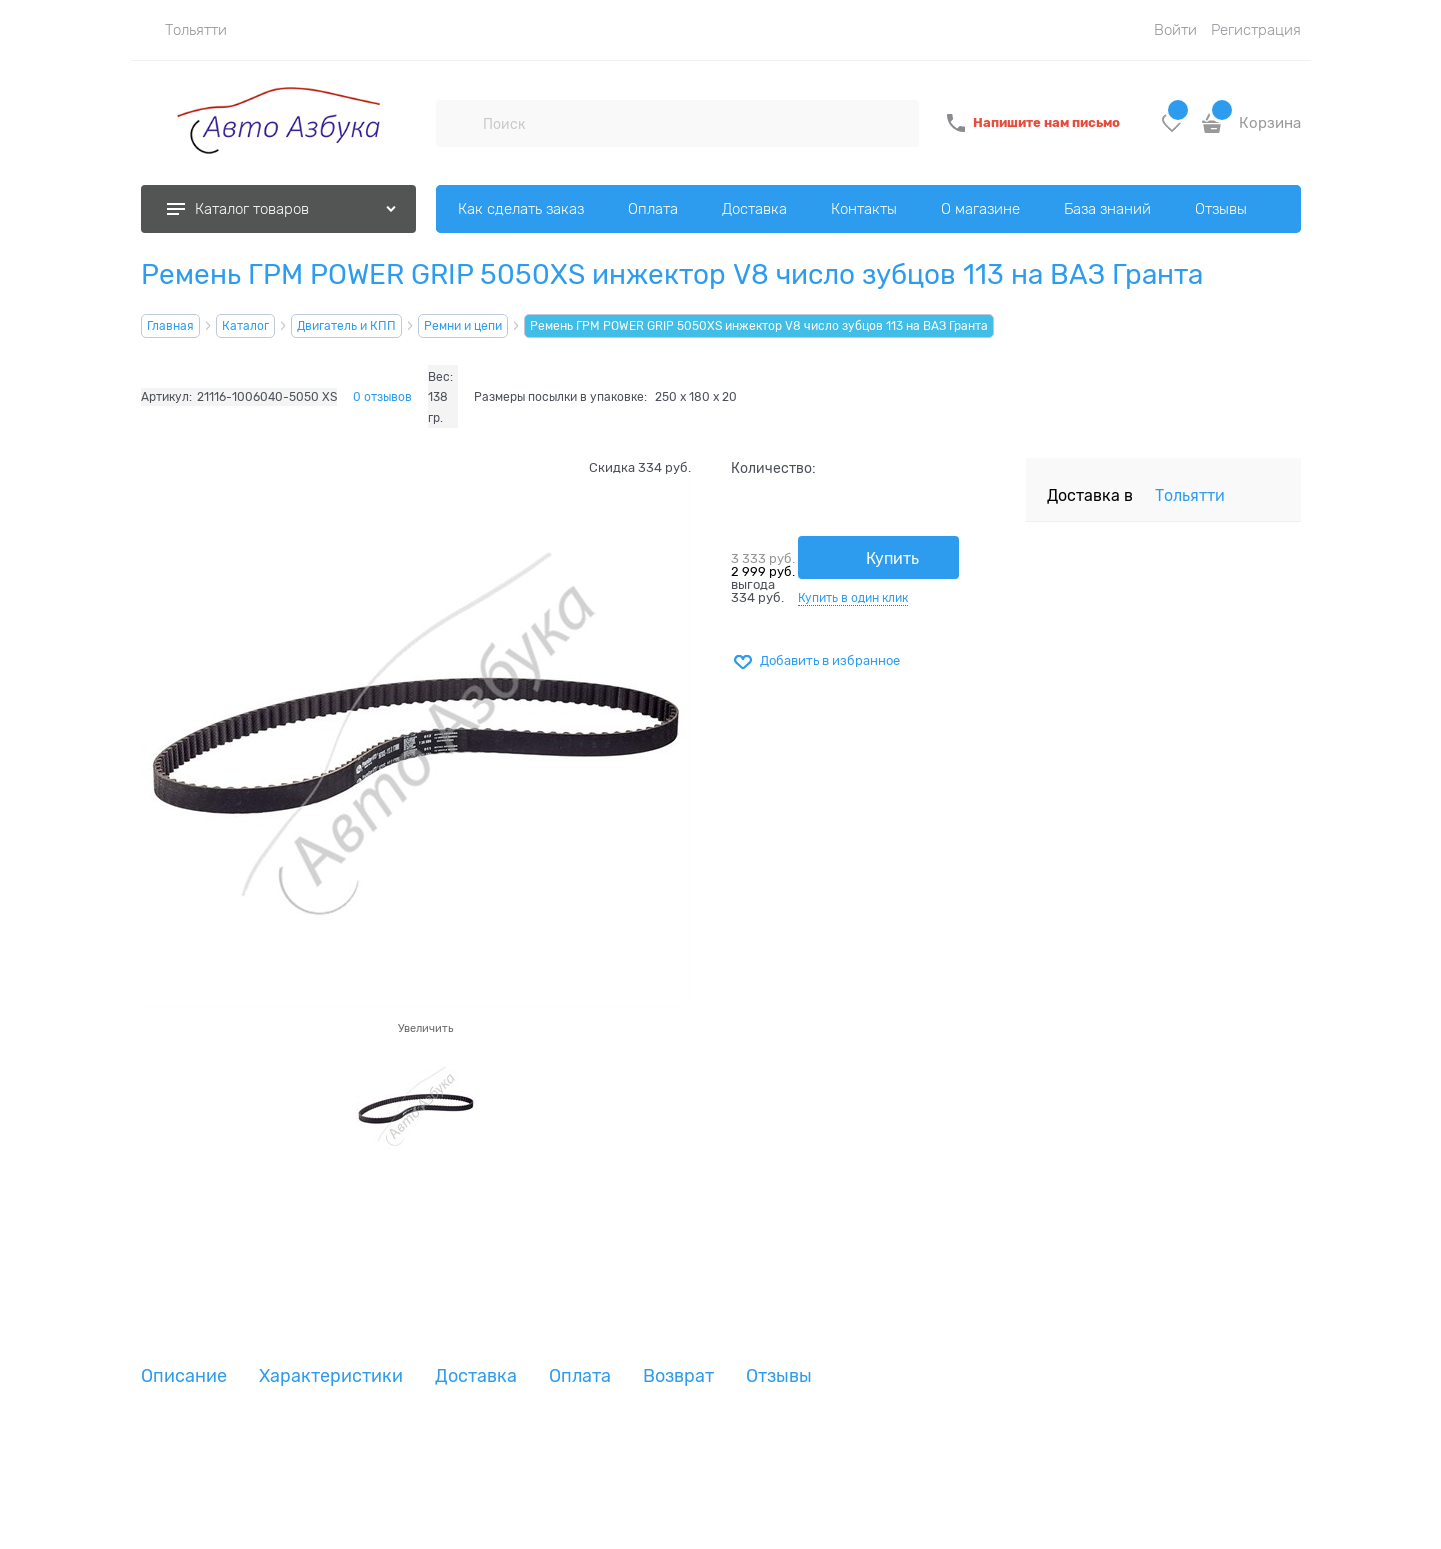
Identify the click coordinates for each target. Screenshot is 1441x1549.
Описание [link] (184, 1376)
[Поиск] (459, 123)
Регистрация (1256, 30)
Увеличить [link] (425, 1028)
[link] (184, 30)
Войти (1175, 30)
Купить (892, 559)
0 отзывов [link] (382, 397)
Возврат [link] (678, 1376)
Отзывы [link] (779, 1376)
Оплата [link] (580, 1376)
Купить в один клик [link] (853, 598)
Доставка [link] (476, 1376)
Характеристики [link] (331, 1376)
